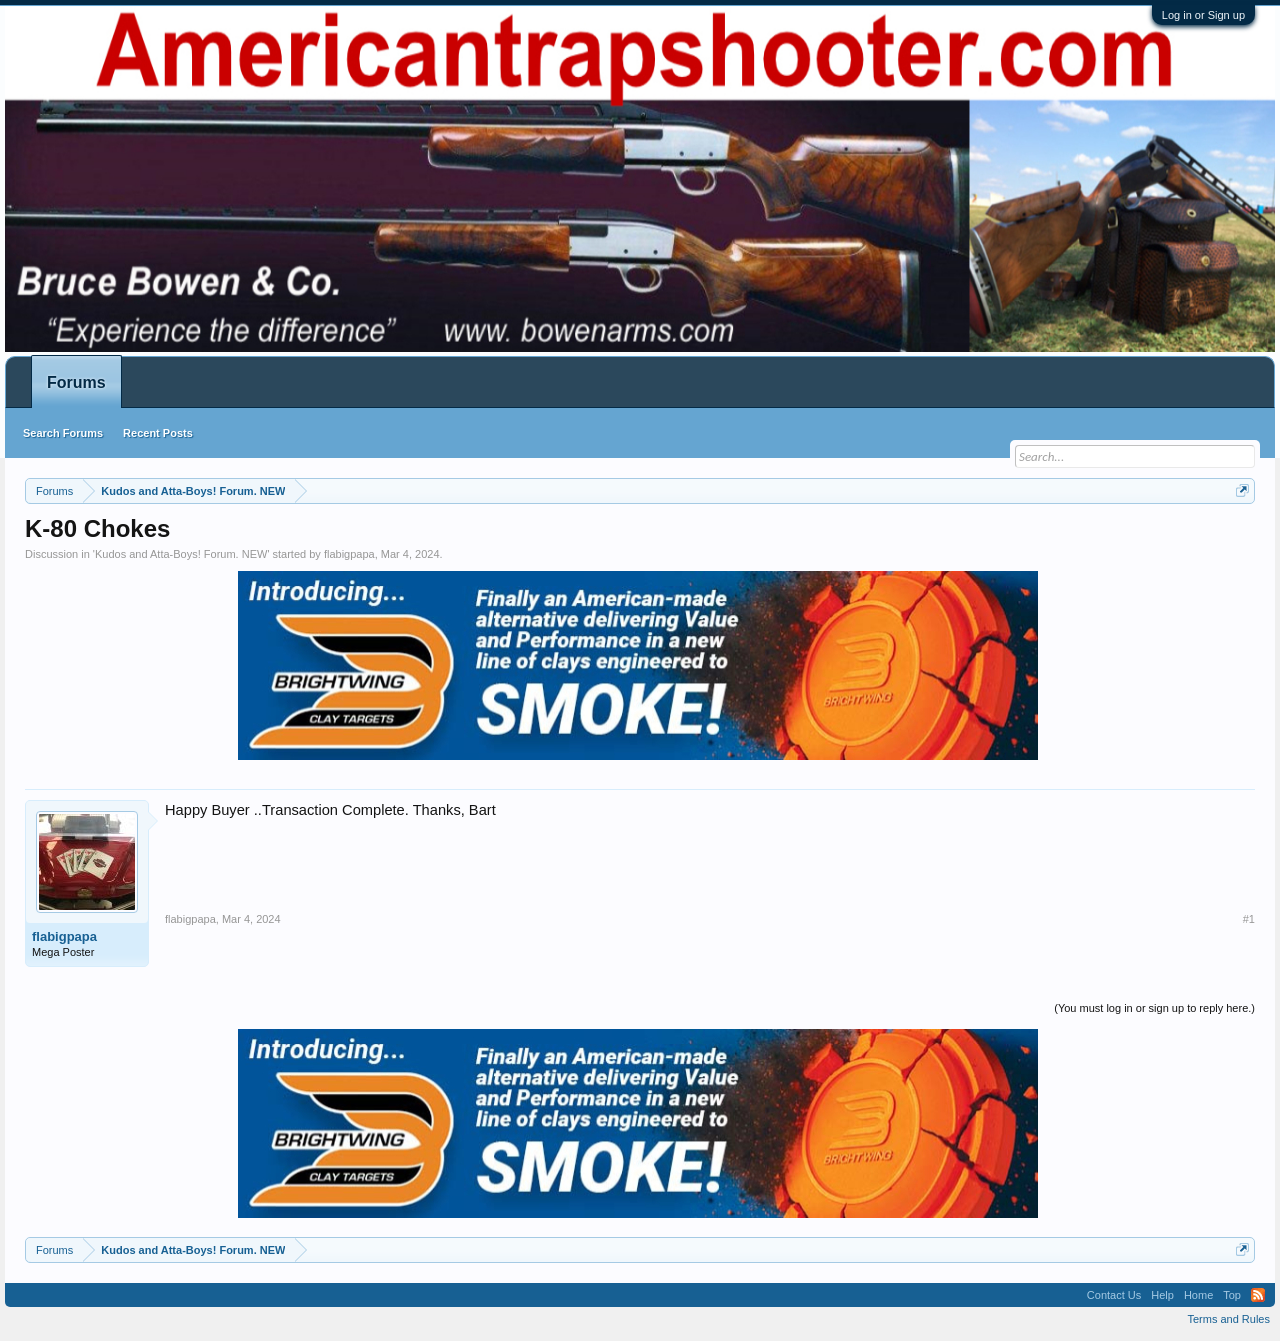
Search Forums (63, 433)
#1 (1249, 919)
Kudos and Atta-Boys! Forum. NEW (181, 554)
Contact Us (1114, 1295)
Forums (76, 382)
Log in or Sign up (1203, 15)
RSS (1258, 1295)
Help (1162, 1295)
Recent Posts (158, 433)
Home (1198, 1295)
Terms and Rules (1228, 1319)
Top (1232, 1295)
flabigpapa (349, 554)
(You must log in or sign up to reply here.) (1154, 1008)
